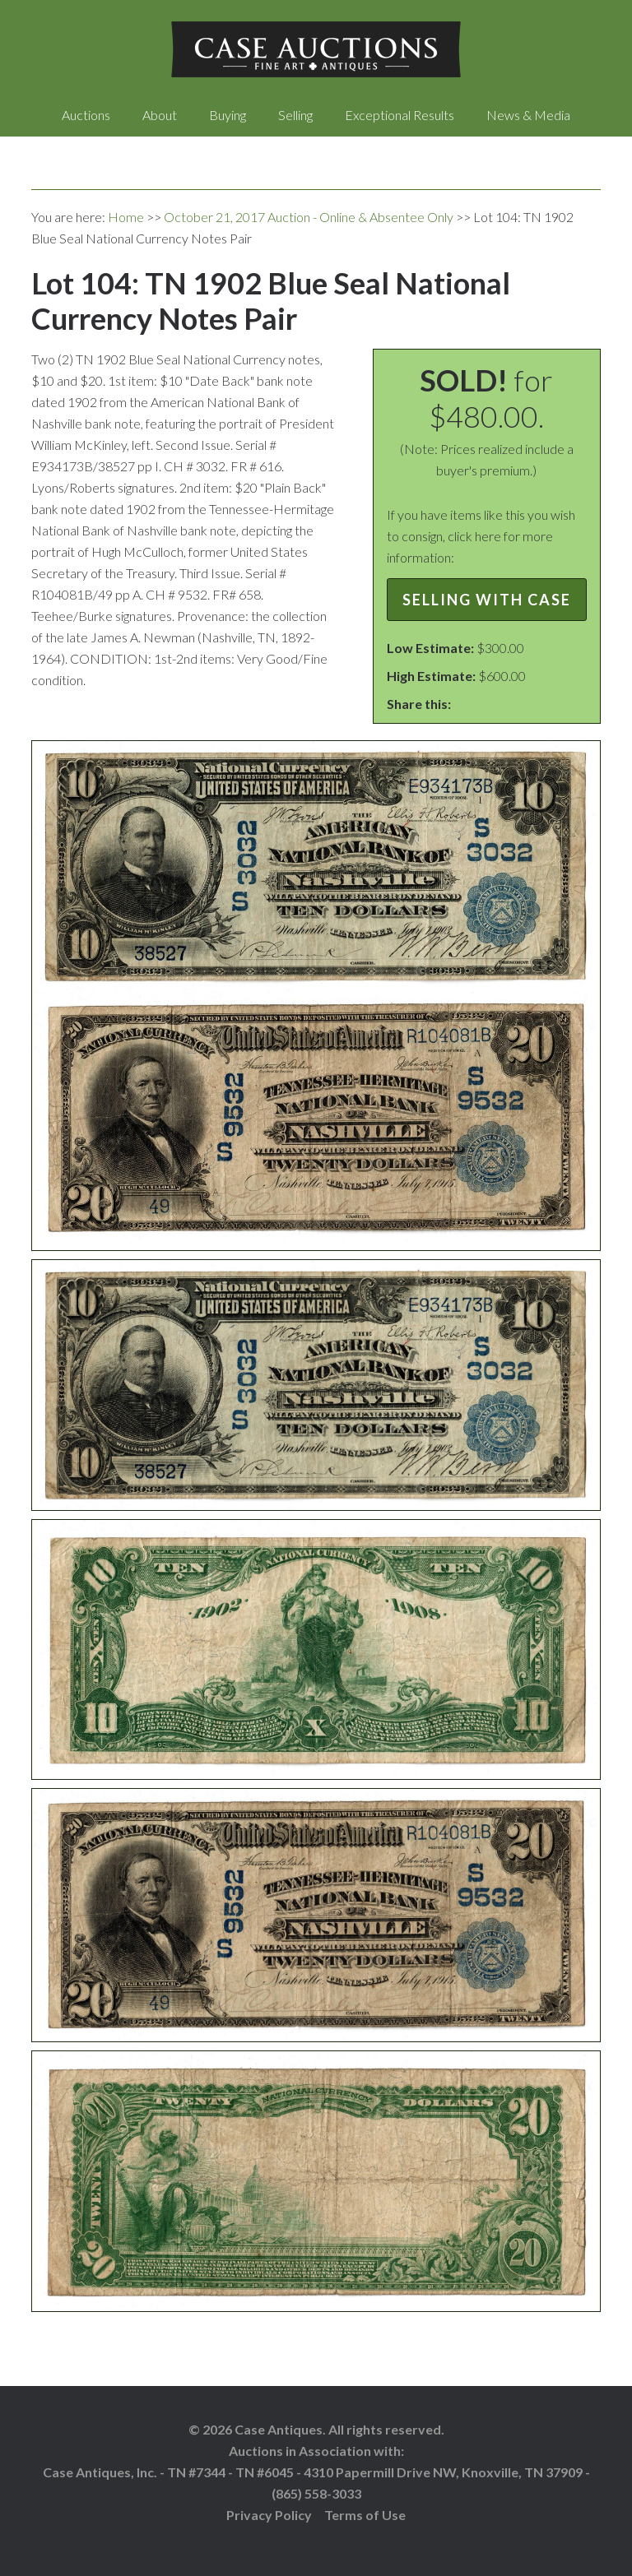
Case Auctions (315, 49)
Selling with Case (486, 600)
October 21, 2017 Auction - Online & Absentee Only (308, 217)
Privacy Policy (269, 2515)
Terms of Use (365, 2515)
